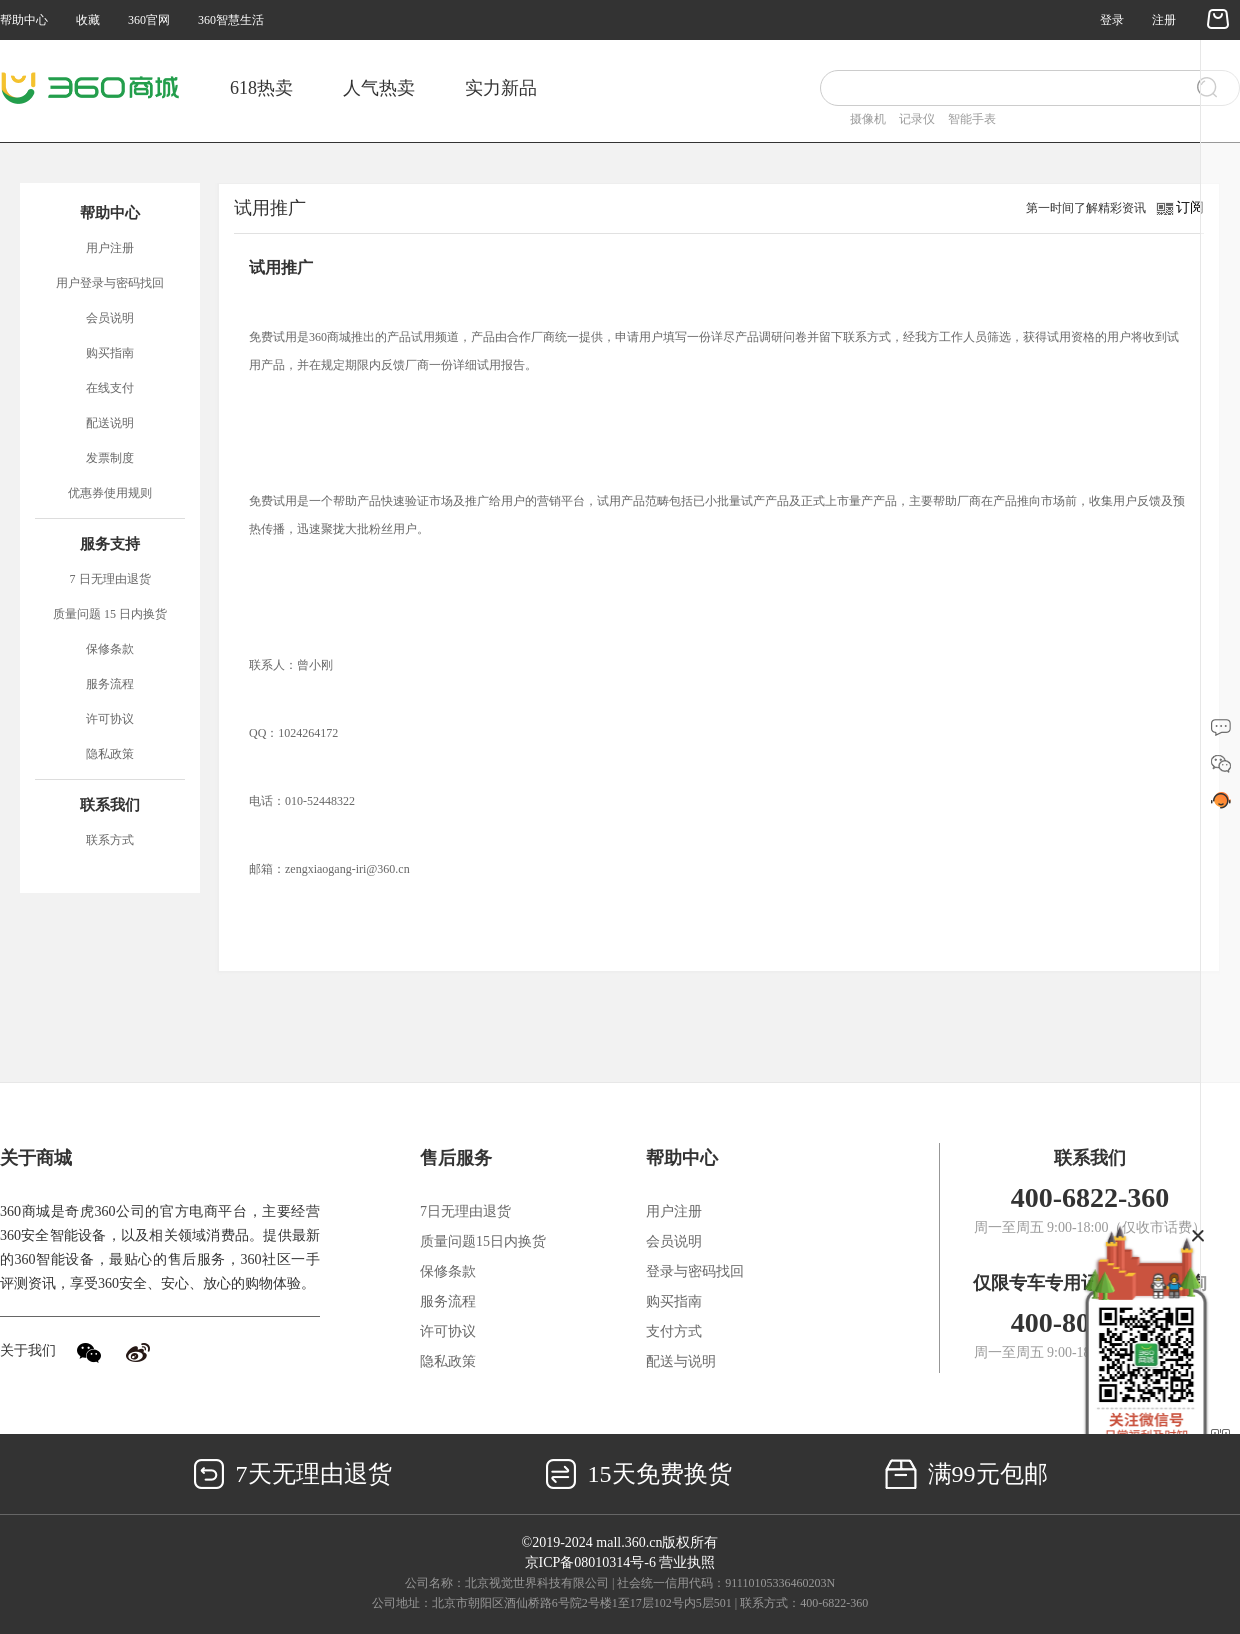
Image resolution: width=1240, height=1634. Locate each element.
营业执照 (687, 1562)
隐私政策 (110, 754)
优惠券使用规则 (110, 493)
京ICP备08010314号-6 (590, 1562)
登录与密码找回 (695, 1271)
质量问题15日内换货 (483, 1241)
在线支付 (110, 388)
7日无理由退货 (465, 1211)
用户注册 (110, 248)
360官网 (149, 20)
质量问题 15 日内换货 (110, 614)
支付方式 (674, 1331)
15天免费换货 (638, 1474)
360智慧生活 (231, 20)
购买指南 (110, 353)
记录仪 (917, 119)
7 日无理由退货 (110, 579)
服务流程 (110, 684)
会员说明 (110, 318)
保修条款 (110, 649)
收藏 (88, 20)
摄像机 (868, 119)
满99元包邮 (966, 1474)
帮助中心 (24, 20)
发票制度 (110, 458)
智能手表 (972, 119)
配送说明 (110, 423)
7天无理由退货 (292, 1474)
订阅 (1190, 207)
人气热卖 (379, 88)
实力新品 (501, 88)
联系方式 (110, 840)
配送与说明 (681, 1361)
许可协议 (110, 719)
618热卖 (261, 88)
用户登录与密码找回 (110, 283)
